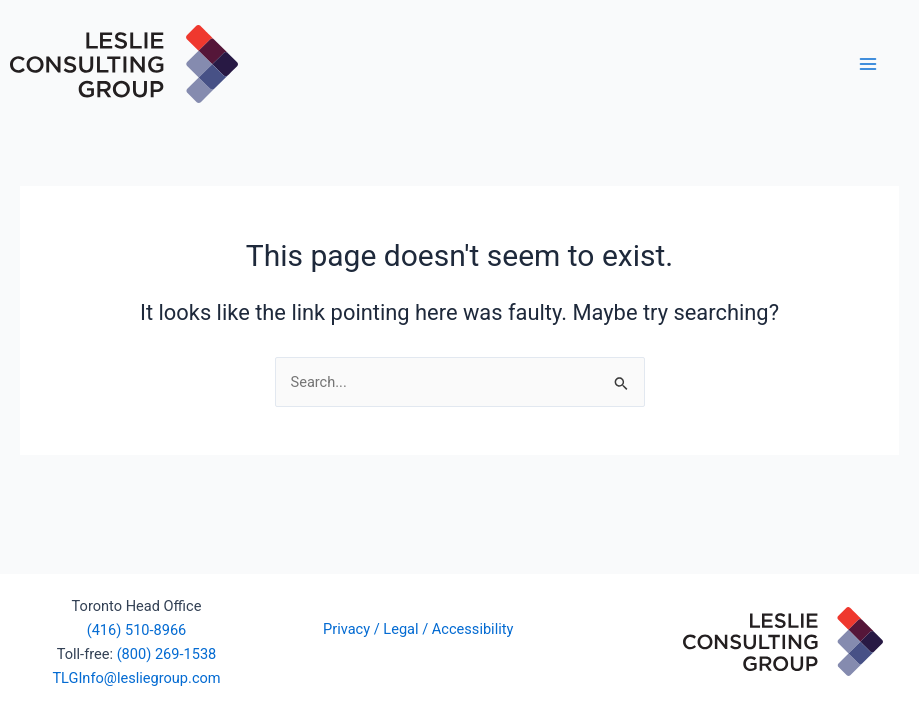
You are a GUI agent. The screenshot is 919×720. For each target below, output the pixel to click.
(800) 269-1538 (167, 654)
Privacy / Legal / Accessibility (420, 629)
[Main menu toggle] (868, 64)
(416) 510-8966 (137, 630)
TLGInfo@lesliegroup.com (136, 678)
